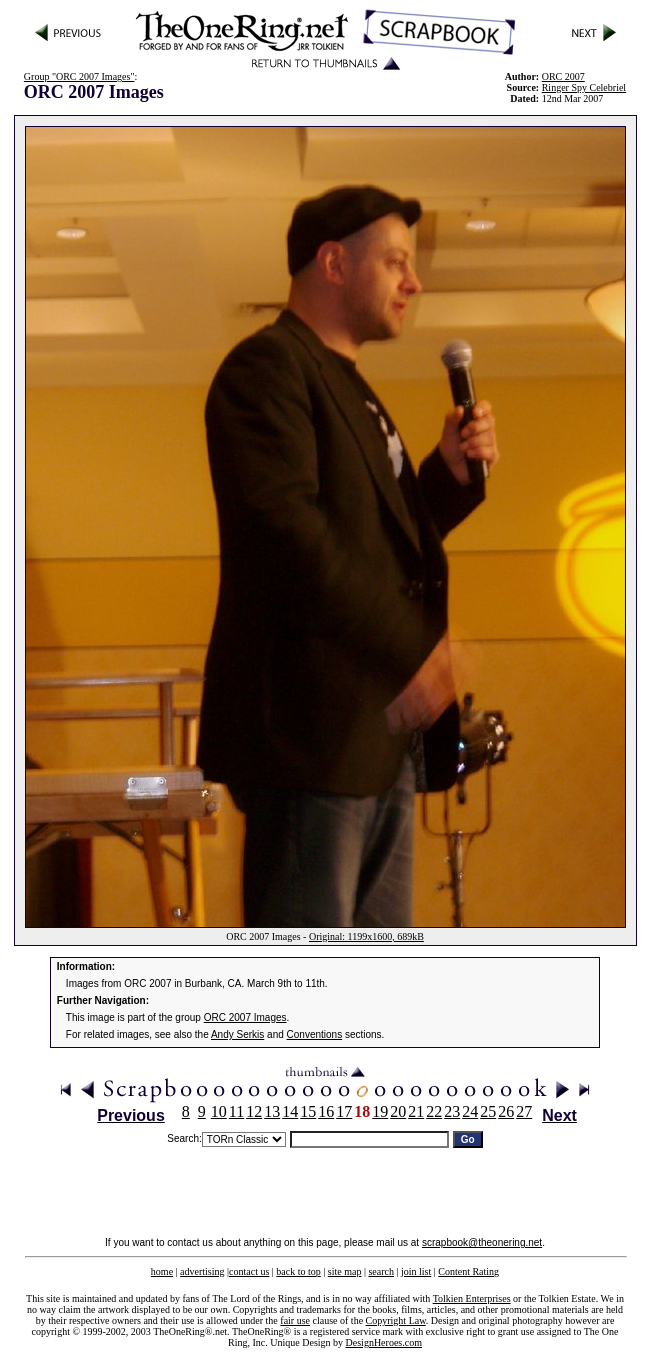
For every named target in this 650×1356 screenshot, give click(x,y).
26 (506, 1111)
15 (308, 1111)
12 (254, 1111)
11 (236, 1111)
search (381, 1271)
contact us (249, 1271)
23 (452, 1111)
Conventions (315, 1034)
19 (380, 1111)
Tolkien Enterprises (472, 1298)
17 (344, 1111)
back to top (298, 1271)
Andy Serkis (237, 1034)
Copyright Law (396, 1320)
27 (524, 1111)
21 (416, 1111)
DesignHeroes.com (384, 1342)
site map (345, 1271)
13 (272, 1111)
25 (488, 1111)
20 (398, 1111)
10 (219, 1111)
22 (434, 1111)
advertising (202, 1271)
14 (290, 1111)
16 (326, 1111)
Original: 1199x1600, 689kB (366, 936)
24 (470, 1111)
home (162, 1271)
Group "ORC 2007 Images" (79, 76)
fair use (295, 1320)
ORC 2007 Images (245, 1017)
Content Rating (468, 1271)
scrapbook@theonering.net (482, 1242)
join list (416, 1271)
